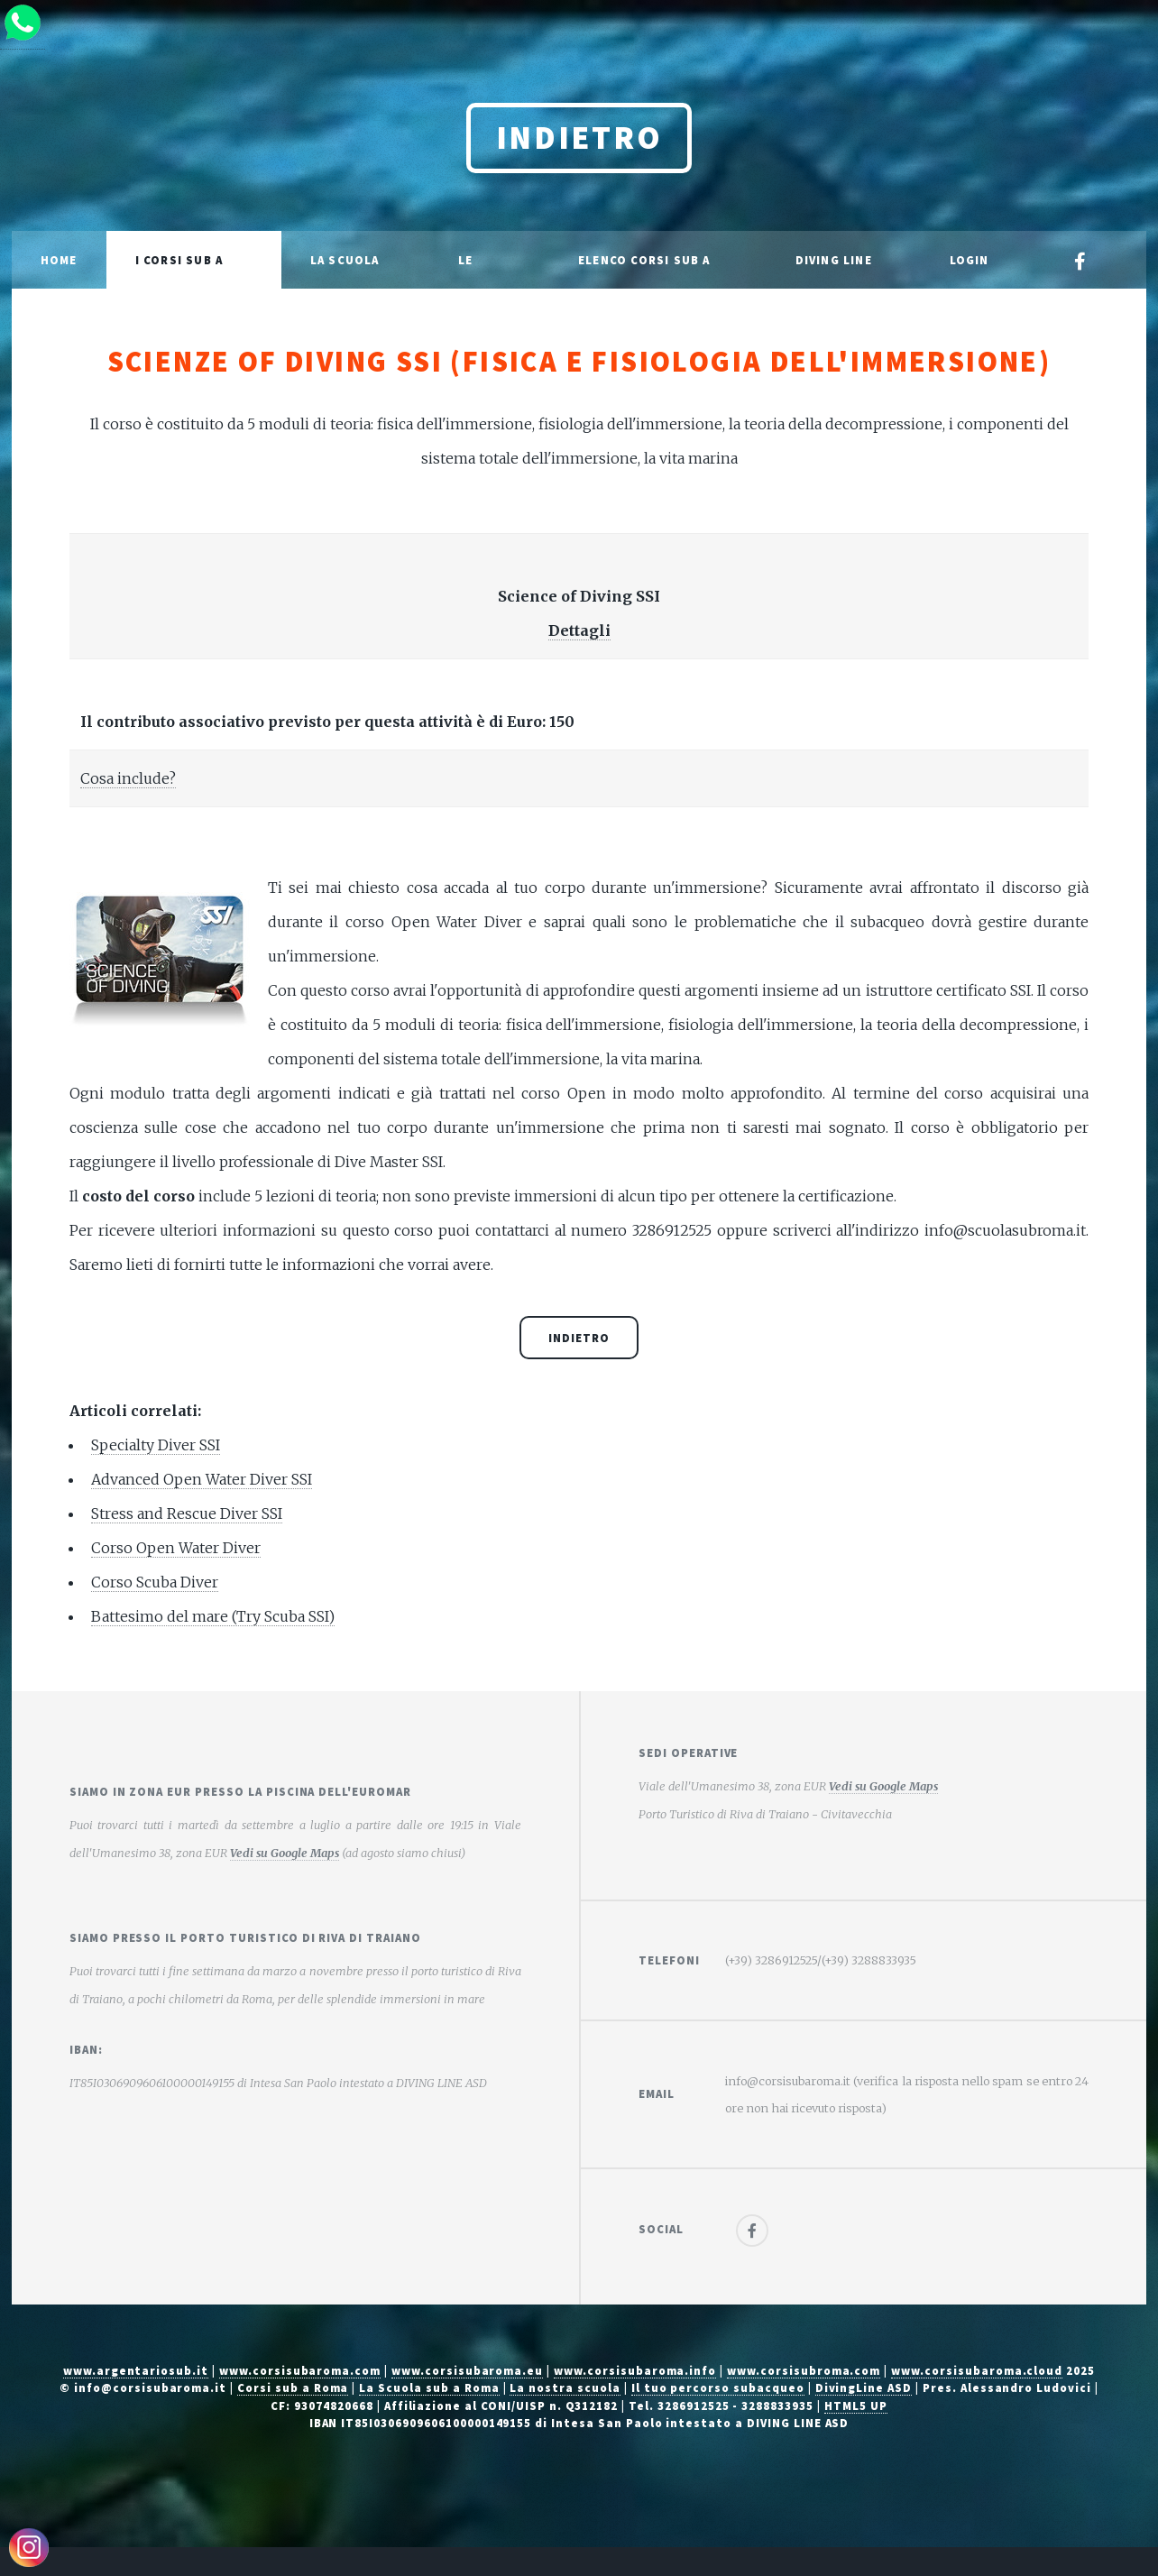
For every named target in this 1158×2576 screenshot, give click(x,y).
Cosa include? (128, 778)
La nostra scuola (565, 2387)
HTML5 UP (855, 2405)
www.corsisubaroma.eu (467, 2370)
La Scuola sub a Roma (429, 2387)
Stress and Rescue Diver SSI (186, 1513)
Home (59, 260)
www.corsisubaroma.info (635, 2370)
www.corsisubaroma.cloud (976, 2370)
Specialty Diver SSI (155, 1445)
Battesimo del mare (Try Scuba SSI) (213, 1616)
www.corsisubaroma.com (300, 2370)
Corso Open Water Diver (176, 1548)
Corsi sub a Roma (292, 2387)
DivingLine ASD (863, 2387)
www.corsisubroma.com (803, 2370)
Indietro (579, 137)
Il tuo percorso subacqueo (717, 2387)
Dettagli (579, 630)
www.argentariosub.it (135, 2370)
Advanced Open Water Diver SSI (201, 1479)
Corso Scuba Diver (154, 1582)
